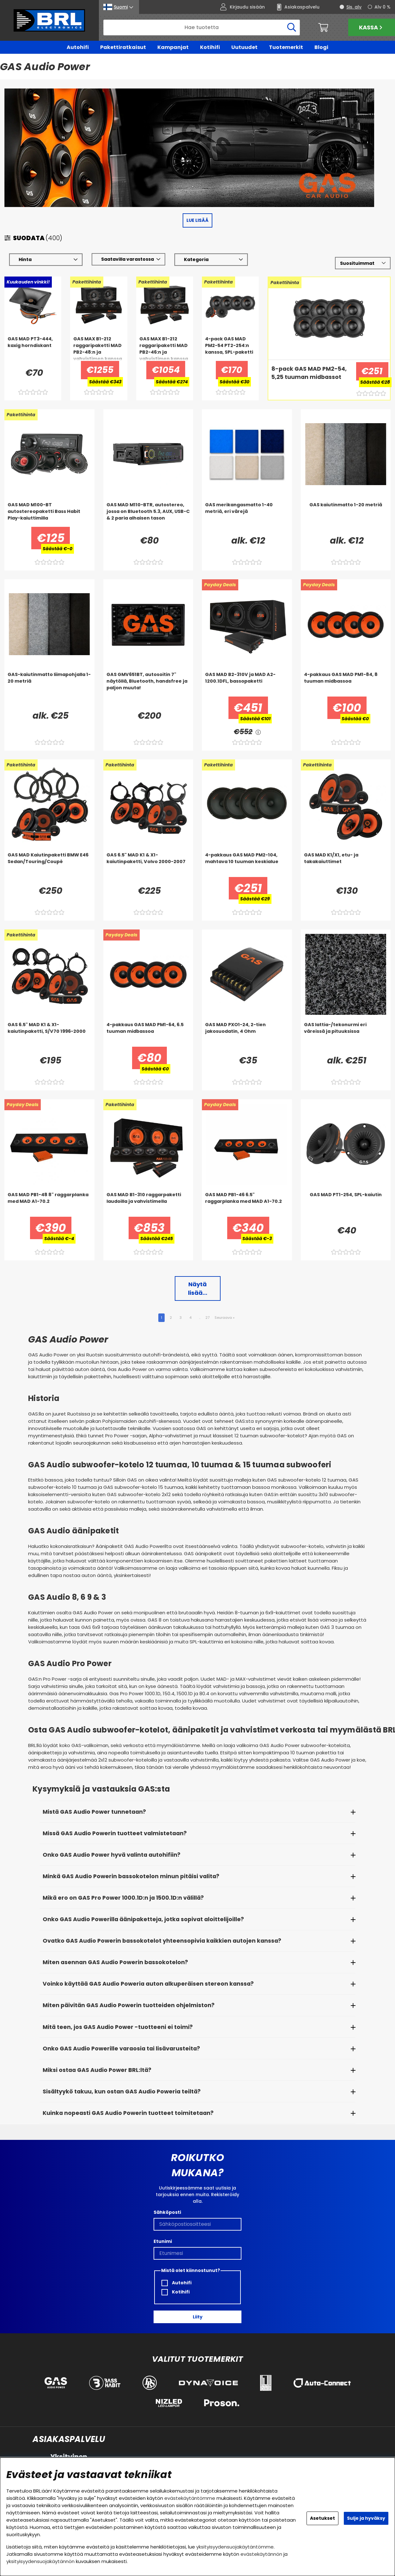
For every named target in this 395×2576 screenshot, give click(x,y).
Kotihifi (210, 47)
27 (207, 1317)
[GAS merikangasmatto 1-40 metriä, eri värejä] (247, 514)
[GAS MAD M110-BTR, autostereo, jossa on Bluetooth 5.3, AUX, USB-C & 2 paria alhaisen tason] (148, 514)
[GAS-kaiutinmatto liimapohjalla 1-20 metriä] (49, 684)
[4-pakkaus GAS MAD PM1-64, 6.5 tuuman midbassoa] (148, 1034)
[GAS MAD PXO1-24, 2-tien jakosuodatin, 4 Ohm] (247, 1034)
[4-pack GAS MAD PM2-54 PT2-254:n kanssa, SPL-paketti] (230, 348)
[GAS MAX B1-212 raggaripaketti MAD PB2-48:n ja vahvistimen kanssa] (98, 348)
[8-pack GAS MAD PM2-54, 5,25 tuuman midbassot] (310, 377)
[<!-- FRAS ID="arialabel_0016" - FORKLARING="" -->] (258, 732)
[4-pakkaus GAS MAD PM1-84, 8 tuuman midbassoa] (346, 684)
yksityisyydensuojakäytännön (40, 2561)
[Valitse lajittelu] (363, 263)
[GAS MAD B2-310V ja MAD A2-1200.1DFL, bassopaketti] (247, 684)
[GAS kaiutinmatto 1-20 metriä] (346, 514)
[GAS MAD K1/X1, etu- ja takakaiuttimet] (346, 864)
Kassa (371, 27)
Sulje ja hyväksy (366, 2518)
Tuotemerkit (286, 47)
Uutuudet (244, 47)
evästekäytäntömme (189, 2498)
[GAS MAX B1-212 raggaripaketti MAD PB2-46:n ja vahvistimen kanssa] (164, 348)
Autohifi (78, 47)
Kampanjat (173, 47)
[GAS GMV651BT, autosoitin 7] (148, 684)
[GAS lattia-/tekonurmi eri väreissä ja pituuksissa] (346, 1034)
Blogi (321, 47)
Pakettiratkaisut (123, 47)
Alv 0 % (382, 7)
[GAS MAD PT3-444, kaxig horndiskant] (32, 348)
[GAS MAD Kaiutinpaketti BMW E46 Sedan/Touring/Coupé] (49, 864)
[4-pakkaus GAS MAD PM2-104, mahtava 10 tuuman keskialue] (247, 864)
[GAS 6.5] (148, 864)
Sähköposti (167, 2212)
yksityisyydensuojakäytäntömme (235, 2546)
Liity (198, 2317)
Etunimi (163, 2241)
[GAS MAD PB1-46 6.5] (247, 1204)
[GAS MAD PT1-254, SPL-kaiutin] (346, 1204)
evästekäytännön (261, 2554)
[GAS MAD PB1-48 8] (49, 1204)
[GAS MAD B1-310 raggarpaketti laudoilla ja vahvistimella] (148, 1204)
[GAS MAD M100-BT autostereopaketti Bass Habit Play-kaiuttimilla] (49, 514)
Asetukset (322, 2518)
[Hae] (201, 27)
